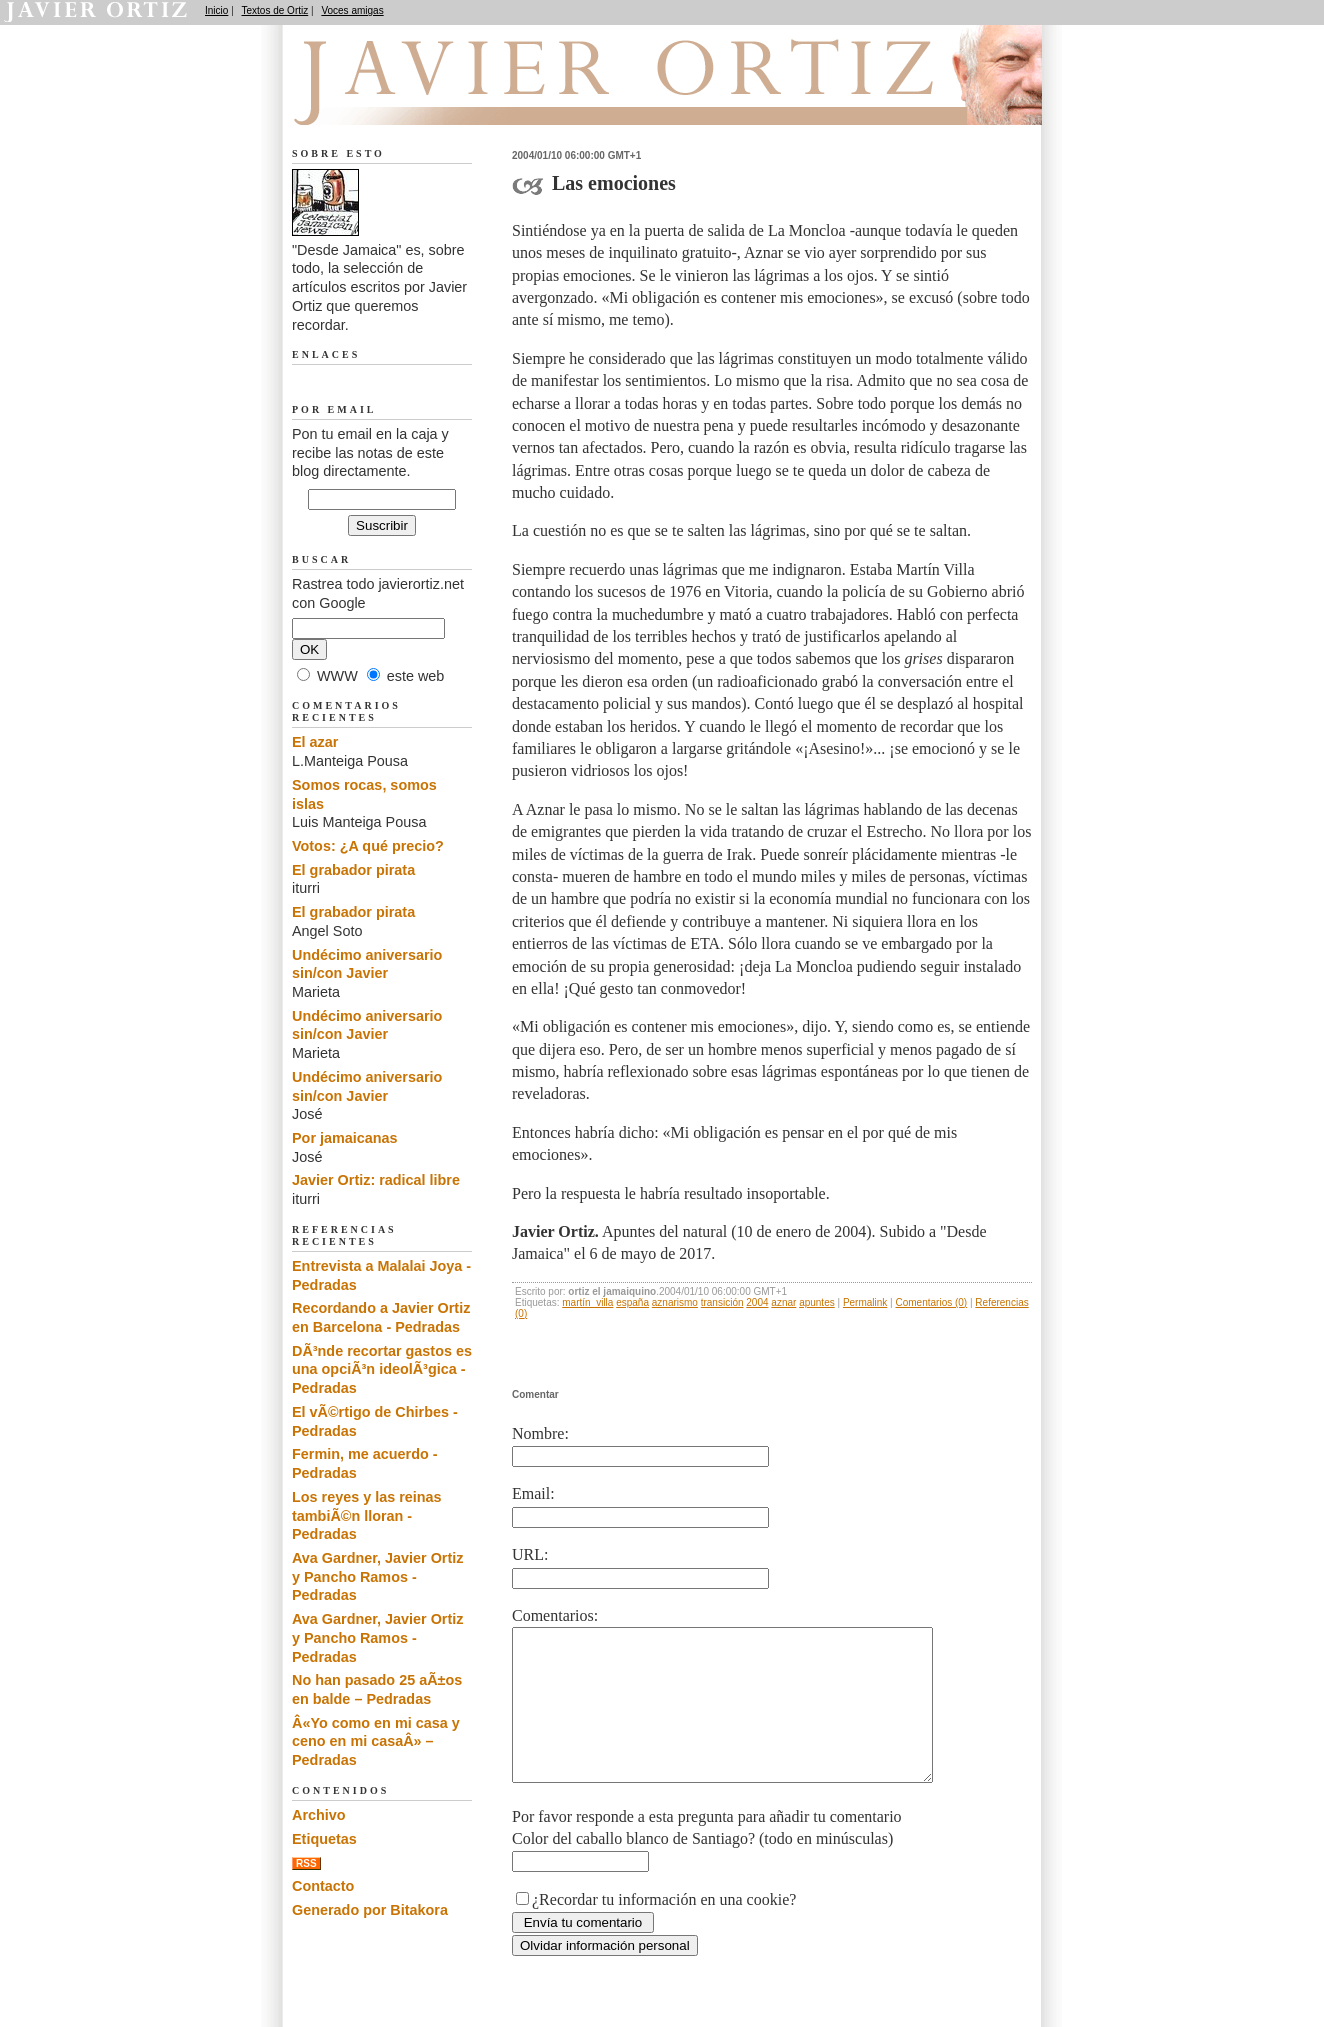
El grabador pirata (353, 870)
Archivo (319, 1815)
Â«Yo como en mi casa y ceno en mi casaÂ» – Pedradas (376, 1741)
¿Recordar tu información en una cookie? (664, 1929)
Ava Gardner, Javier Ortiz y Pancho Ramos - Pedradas (377, 1576)
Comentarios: (555, 1615)
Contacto (323, 1886)
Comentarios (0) (932, 1302)
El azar (315, 742)
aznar (783, 1302)
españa (632, 1302)
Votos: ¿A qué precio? (368, 846)
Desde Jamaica (399, 101)
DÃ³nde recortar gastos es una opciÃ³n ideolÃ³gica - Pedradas (382, 1369)
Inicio (216, 10)
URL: (530, 1554)
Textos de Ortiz (275, 10)
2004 (757, 1302)
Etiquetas (324, 1839)
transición (722, 1302)
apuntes (817, 1302)
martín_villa (587, 1302)
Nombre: (540, 1433)
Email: (533, 1493)
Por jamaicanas (345, 1138)
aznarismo (675, 1302)
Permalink (865, 1302)
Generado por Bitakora (370, 1910)
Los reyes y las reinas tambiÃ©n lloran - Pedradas (367, 1515)
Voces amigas (352, 10)
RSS (306, 1863)
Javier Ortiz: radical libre (376, 1180)
